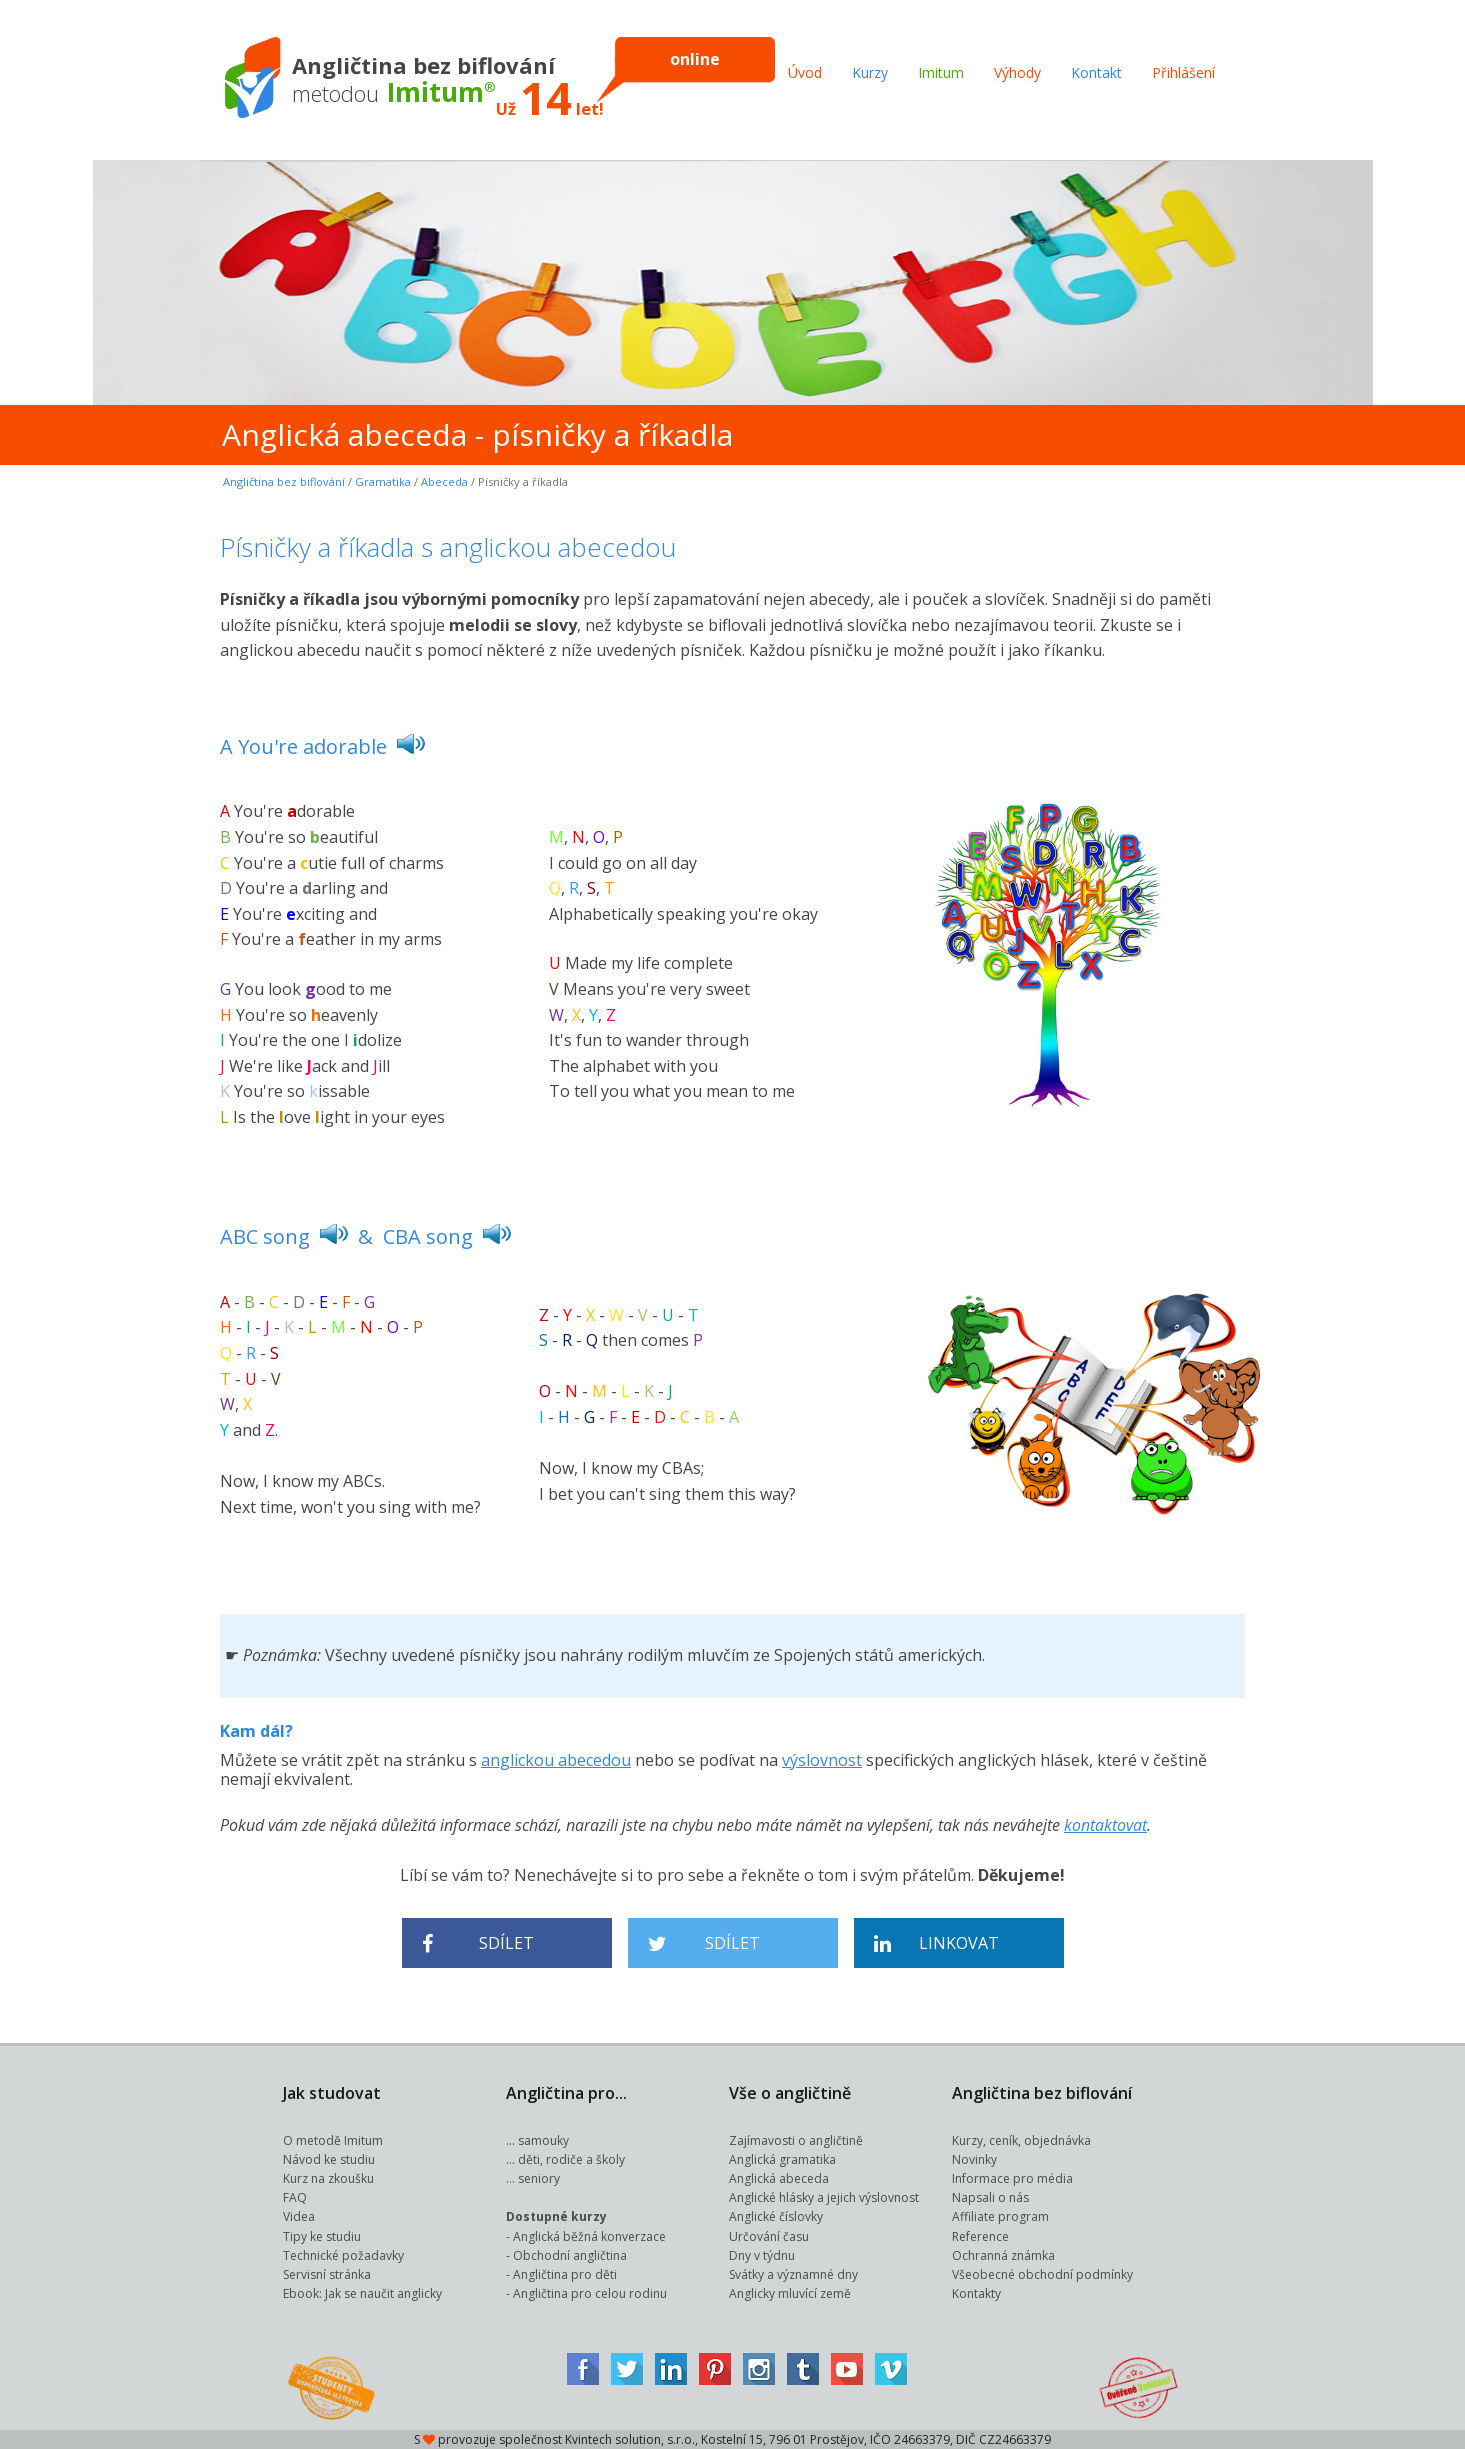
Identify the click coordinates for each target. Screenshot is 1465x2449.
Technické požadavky (343, 2255)
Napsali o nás (990, 2197)
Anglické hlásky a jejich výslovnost (824, 2197)
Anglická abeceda (779, 2178)
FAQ (295, 2197)
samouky (543, 2140)
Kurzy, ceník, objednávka (1021, 2140)
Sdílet (478, 1943)
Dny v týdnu (762, 2255)
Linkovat (936, 1943)
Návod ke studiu (329, 2159)
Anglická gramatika (782, 2159)
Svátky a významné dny (793, 2274)
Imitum (941, 72)
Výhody (1017, 72)
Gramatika (383, 481)
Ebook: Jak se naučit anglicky (362, 2293)
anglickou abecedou (556, 1760)
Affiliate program (1000, 2216)
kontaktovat (1105, 1825)
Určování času (769, 2236)
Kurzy (870, 72)
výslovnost (822, 1760)
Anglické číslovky (776, 2216)
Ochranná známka (1003, 2255)
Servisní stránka (327, 2274)
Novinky (974, 2159)
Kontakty (976, 2293)
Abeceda (444, 481)
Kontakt (1096, 72)
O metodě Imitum (333, 2140)
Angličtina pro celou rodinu (590, 2293)
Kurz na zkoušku (328, 2178)
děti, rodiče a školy (571, 2159)
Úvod (805, 72)
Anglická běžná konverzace (589, 2236)
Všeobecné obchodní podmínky (1042, 2274)
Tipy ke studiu (322, 2236)
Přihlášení (1183, 72)
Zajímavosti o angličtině (796, 2140)
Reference (980, 2236)
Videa (299, 2216)
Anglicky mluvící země (790, 2293)
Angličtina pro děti (565, 2274)
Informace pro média (1012, 2178)
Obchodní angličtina (570, 2255)
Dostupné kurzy (556, 2216)
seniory (539, 2178)
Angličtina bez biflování (284, 481)
